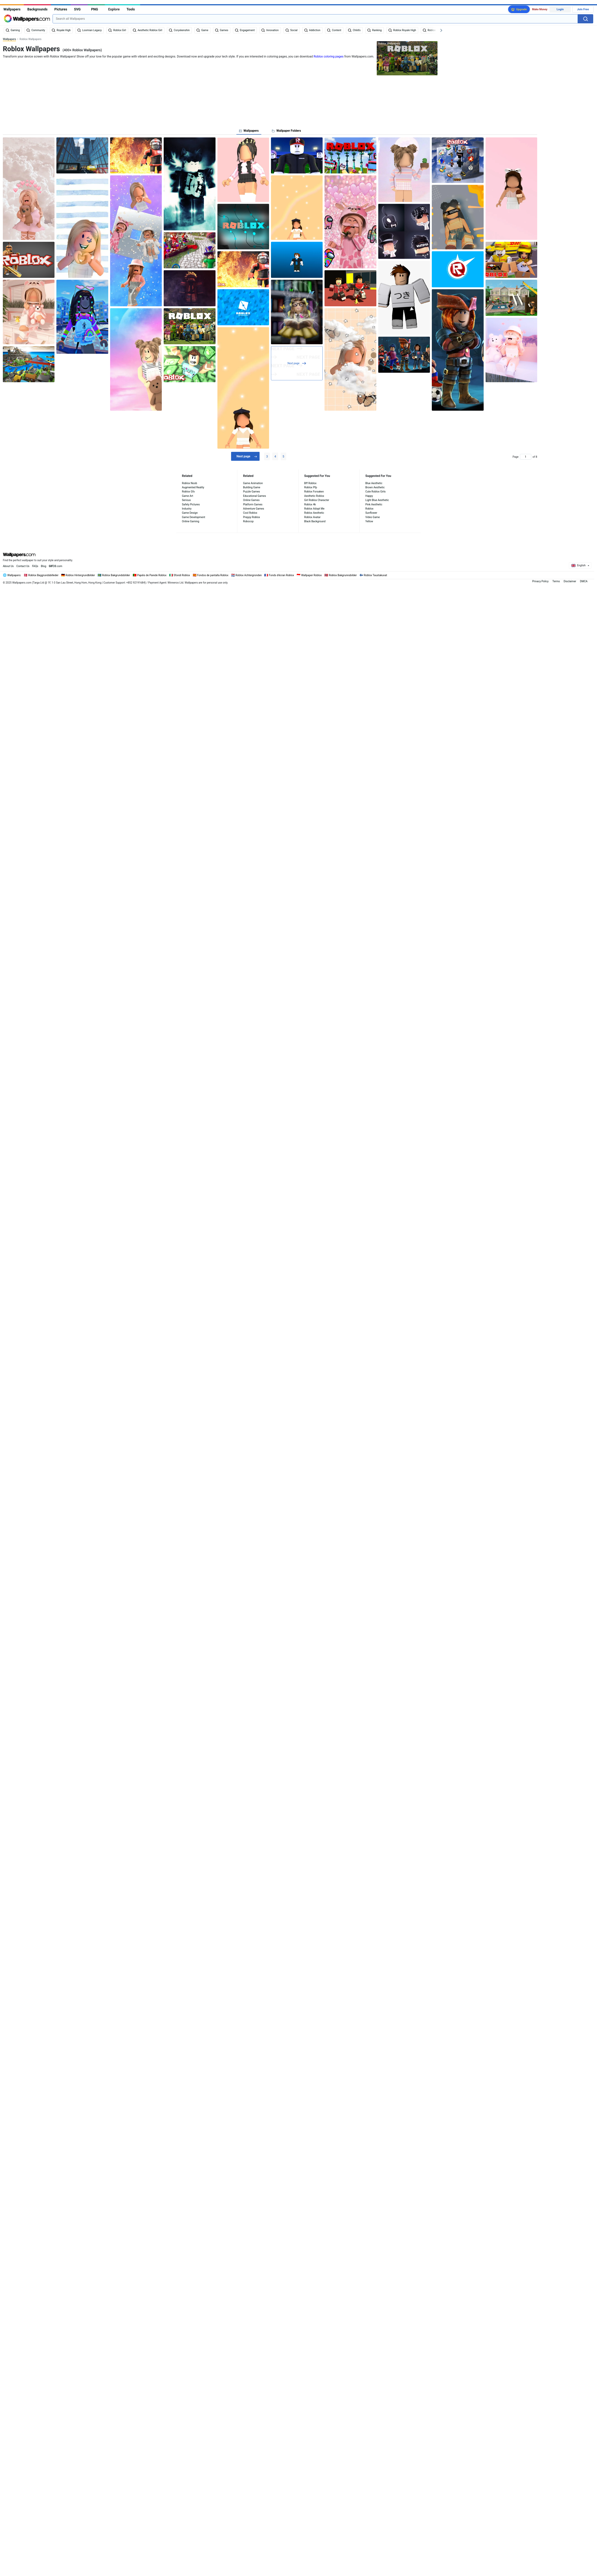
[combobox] (315, 18)
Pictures (60, 9)
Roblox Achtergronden (248, 575)
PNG (94, 9)
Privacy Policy (540, 581)
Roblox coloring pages (329, 56)
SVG (77, 9)
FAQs (35, 566)
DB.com (55, 566)
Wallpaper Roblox (311, 575)
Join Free (583, 9)
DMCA (584, 581)
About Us (8, 566)
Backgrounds (37, 9)
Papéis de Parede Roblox (151, 575)
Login (560, 9)
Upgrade (521, 9)
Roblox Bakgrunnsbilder (343, 575)
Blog (43, 566)
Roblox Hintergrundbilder (80, 575)
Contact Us (22, 566)
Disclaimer (570, 581)
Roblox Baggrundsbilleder (43, 575)
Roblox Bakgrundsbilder (116, 575)
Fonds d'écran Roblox (281, 575)
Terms (556, 581)
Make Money (539, 9)
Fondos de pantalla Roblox (212, 575)
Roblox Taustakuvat (375, 575)
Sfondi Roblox (182, 575)
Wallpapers (12, 9)
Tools (130, 9)
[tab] (248, 130)
